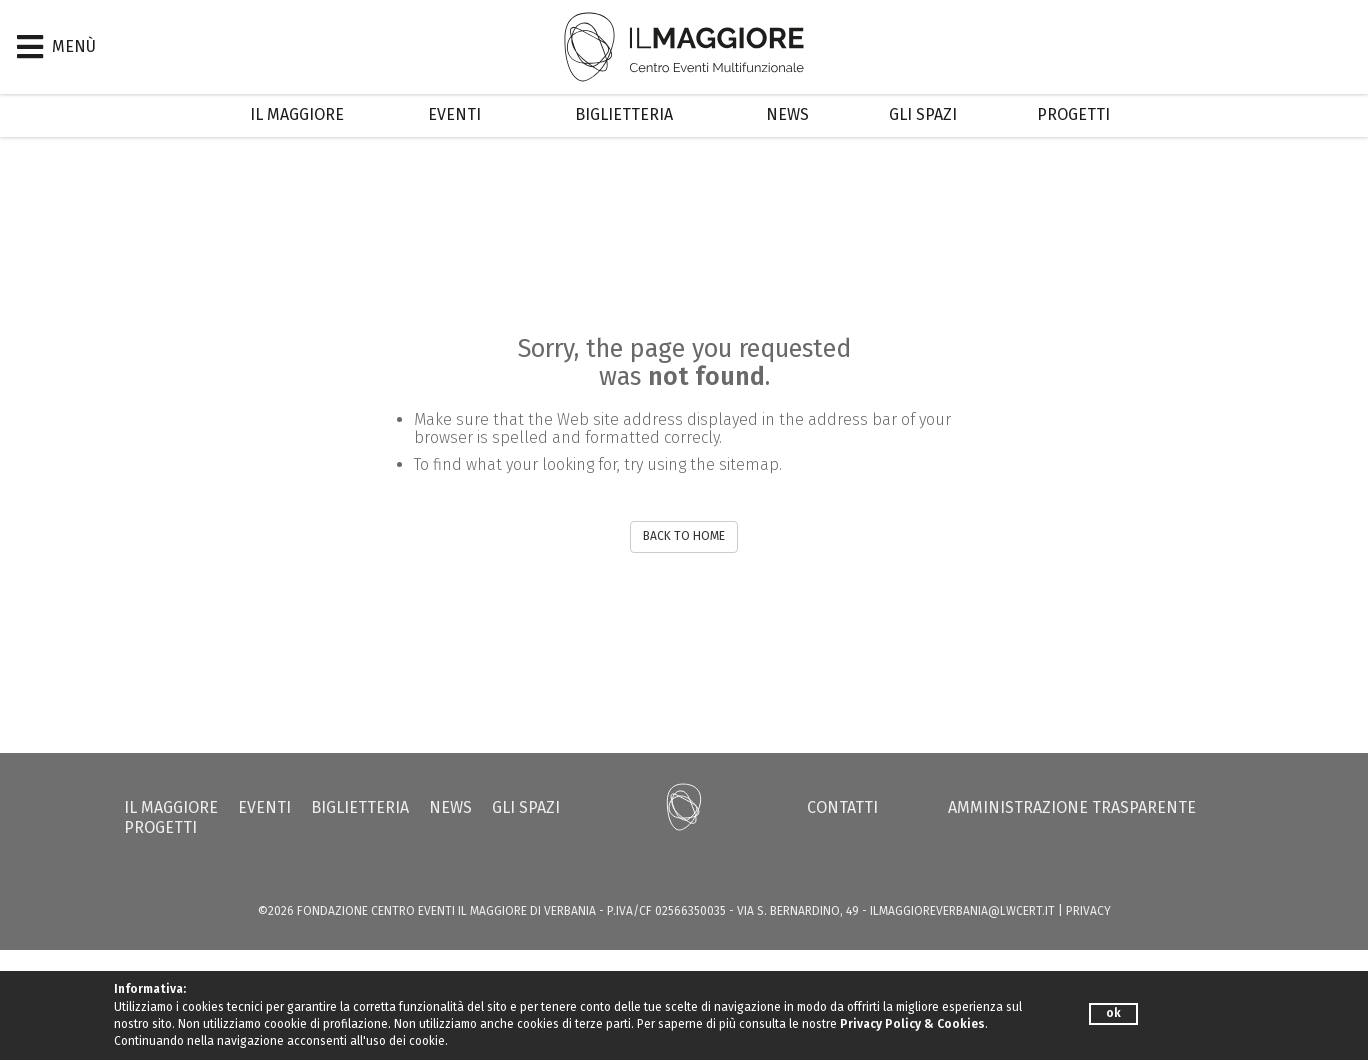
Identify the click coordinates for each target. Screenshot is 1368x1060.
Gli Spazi (923, 114)
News (787, 114)
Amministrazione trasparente (1072, 807)
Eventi (454, 114)
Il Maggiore (297, 114)
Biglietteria (624, 114)
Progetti (1073, 114)
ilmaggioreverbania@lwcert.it (962, 911)
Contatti (842, 807)
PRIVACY (1088, 911)
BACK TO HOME (684, 536)
